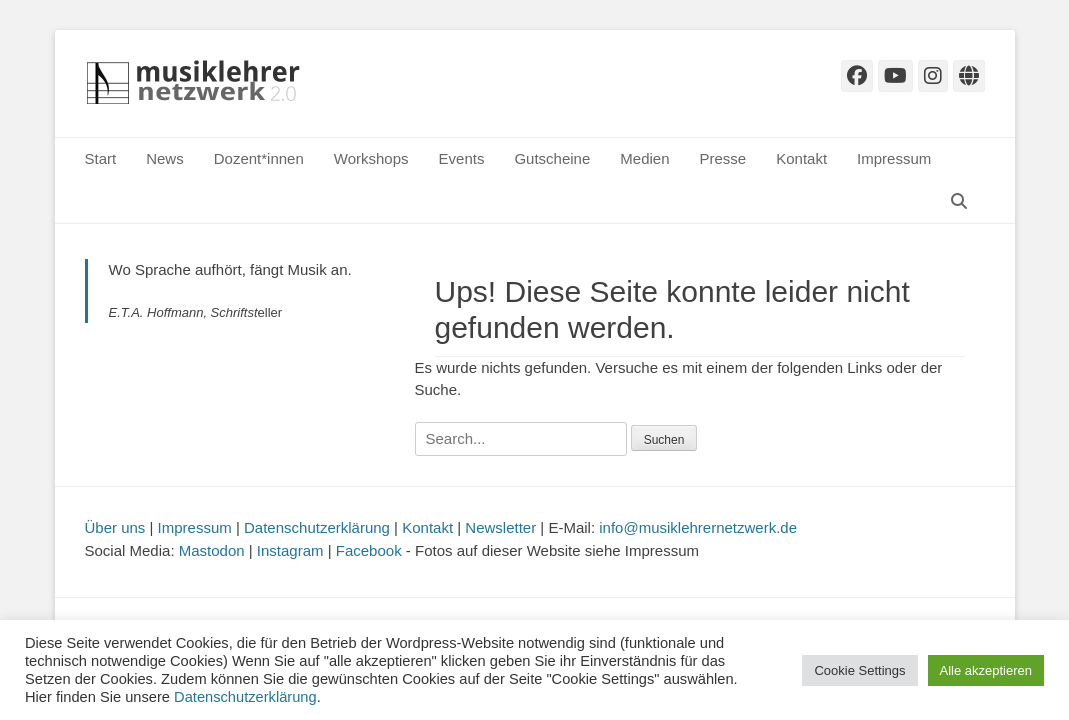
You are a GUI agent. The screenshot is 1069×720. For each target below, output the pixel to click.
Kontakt (801, 158)
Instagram (290, 550)
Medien (644, 158)
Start (101, 158)
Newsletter (500, 527)
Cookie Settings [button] (859, 670)
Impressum (894, 158)
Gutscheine (552, 158)
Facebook (369, 550)
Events (462, 158)
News (165, 158)
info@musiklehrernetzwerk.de (698, 527)
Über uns (115, 527)
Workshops (371, 158)
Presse (723, 158)
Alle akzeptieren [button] (986, 670)
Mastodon (212, 550)
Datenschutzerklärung (317, 527)
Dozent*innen (259, 158)
